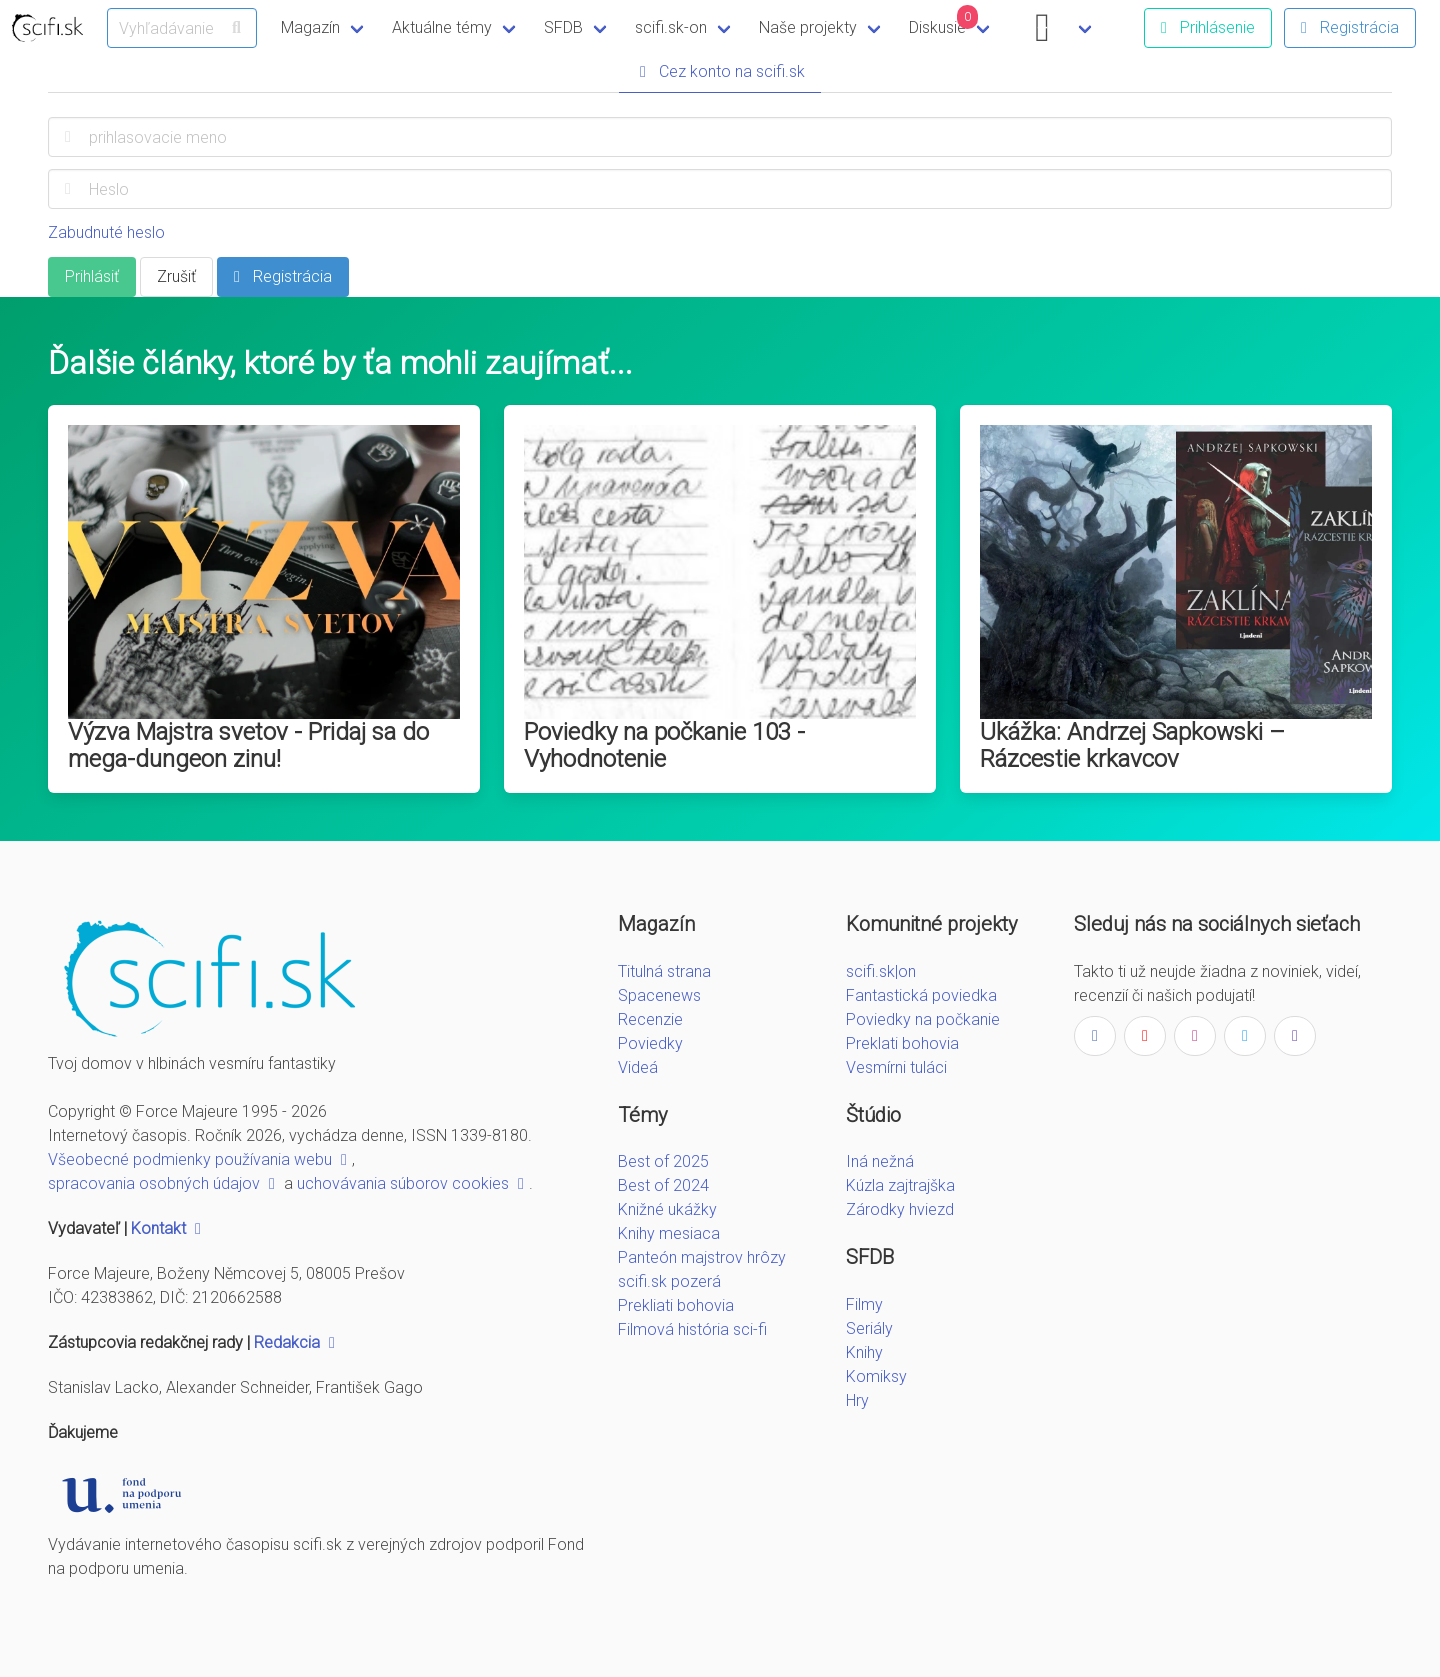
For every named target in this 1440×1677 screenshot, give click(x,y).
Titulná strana (664, 971)
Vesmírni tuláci (896, 1067)
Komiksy (876, 1376)
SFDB (563, 27)
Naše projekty (808, 27)
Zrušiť (176, 276)
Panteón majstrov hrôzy (702, 1257)
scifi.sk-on (671, 27)
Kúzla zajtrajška (900, 1185)
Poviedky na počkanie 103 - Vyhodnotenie (664, 745)
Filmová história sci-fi (692, 1329)
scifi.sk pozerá (669, 1281)
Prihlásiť (92, 276)
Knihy (864, 1352)
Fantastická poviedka (921, 995)
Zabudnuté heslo (106, 232)
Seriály (869, 1328)
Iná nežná (880, 1161)
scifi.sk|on (881, 971)
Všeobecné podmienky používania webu (200, 1159)
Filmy (864, 1304)
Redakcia (297, 1342)
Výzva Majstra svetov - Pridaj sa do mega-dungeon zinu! (248, 745)
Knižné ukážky (667, 1209)
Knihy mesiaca (669, 1233)
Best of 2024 (663, 1185)
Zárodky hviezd (900, 1209)
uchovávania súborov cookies (413, 1183)
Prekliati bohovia (676, 1305)
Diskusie (944, 21)
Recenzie (650, 1019)
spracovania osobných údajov (164, 1183)
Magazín (310, 27)
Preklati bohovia (902, 1043)
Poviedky (650, 1043)
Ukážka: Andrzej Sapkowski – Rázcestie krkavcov (1132, 745)
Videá (638, 1067)
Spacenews (659, 995)
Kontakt (168, 1228)
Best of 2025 (663, 1161)
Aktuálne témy (442, 27)
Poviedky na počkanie (923, 1019)
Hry (857, 1400)
